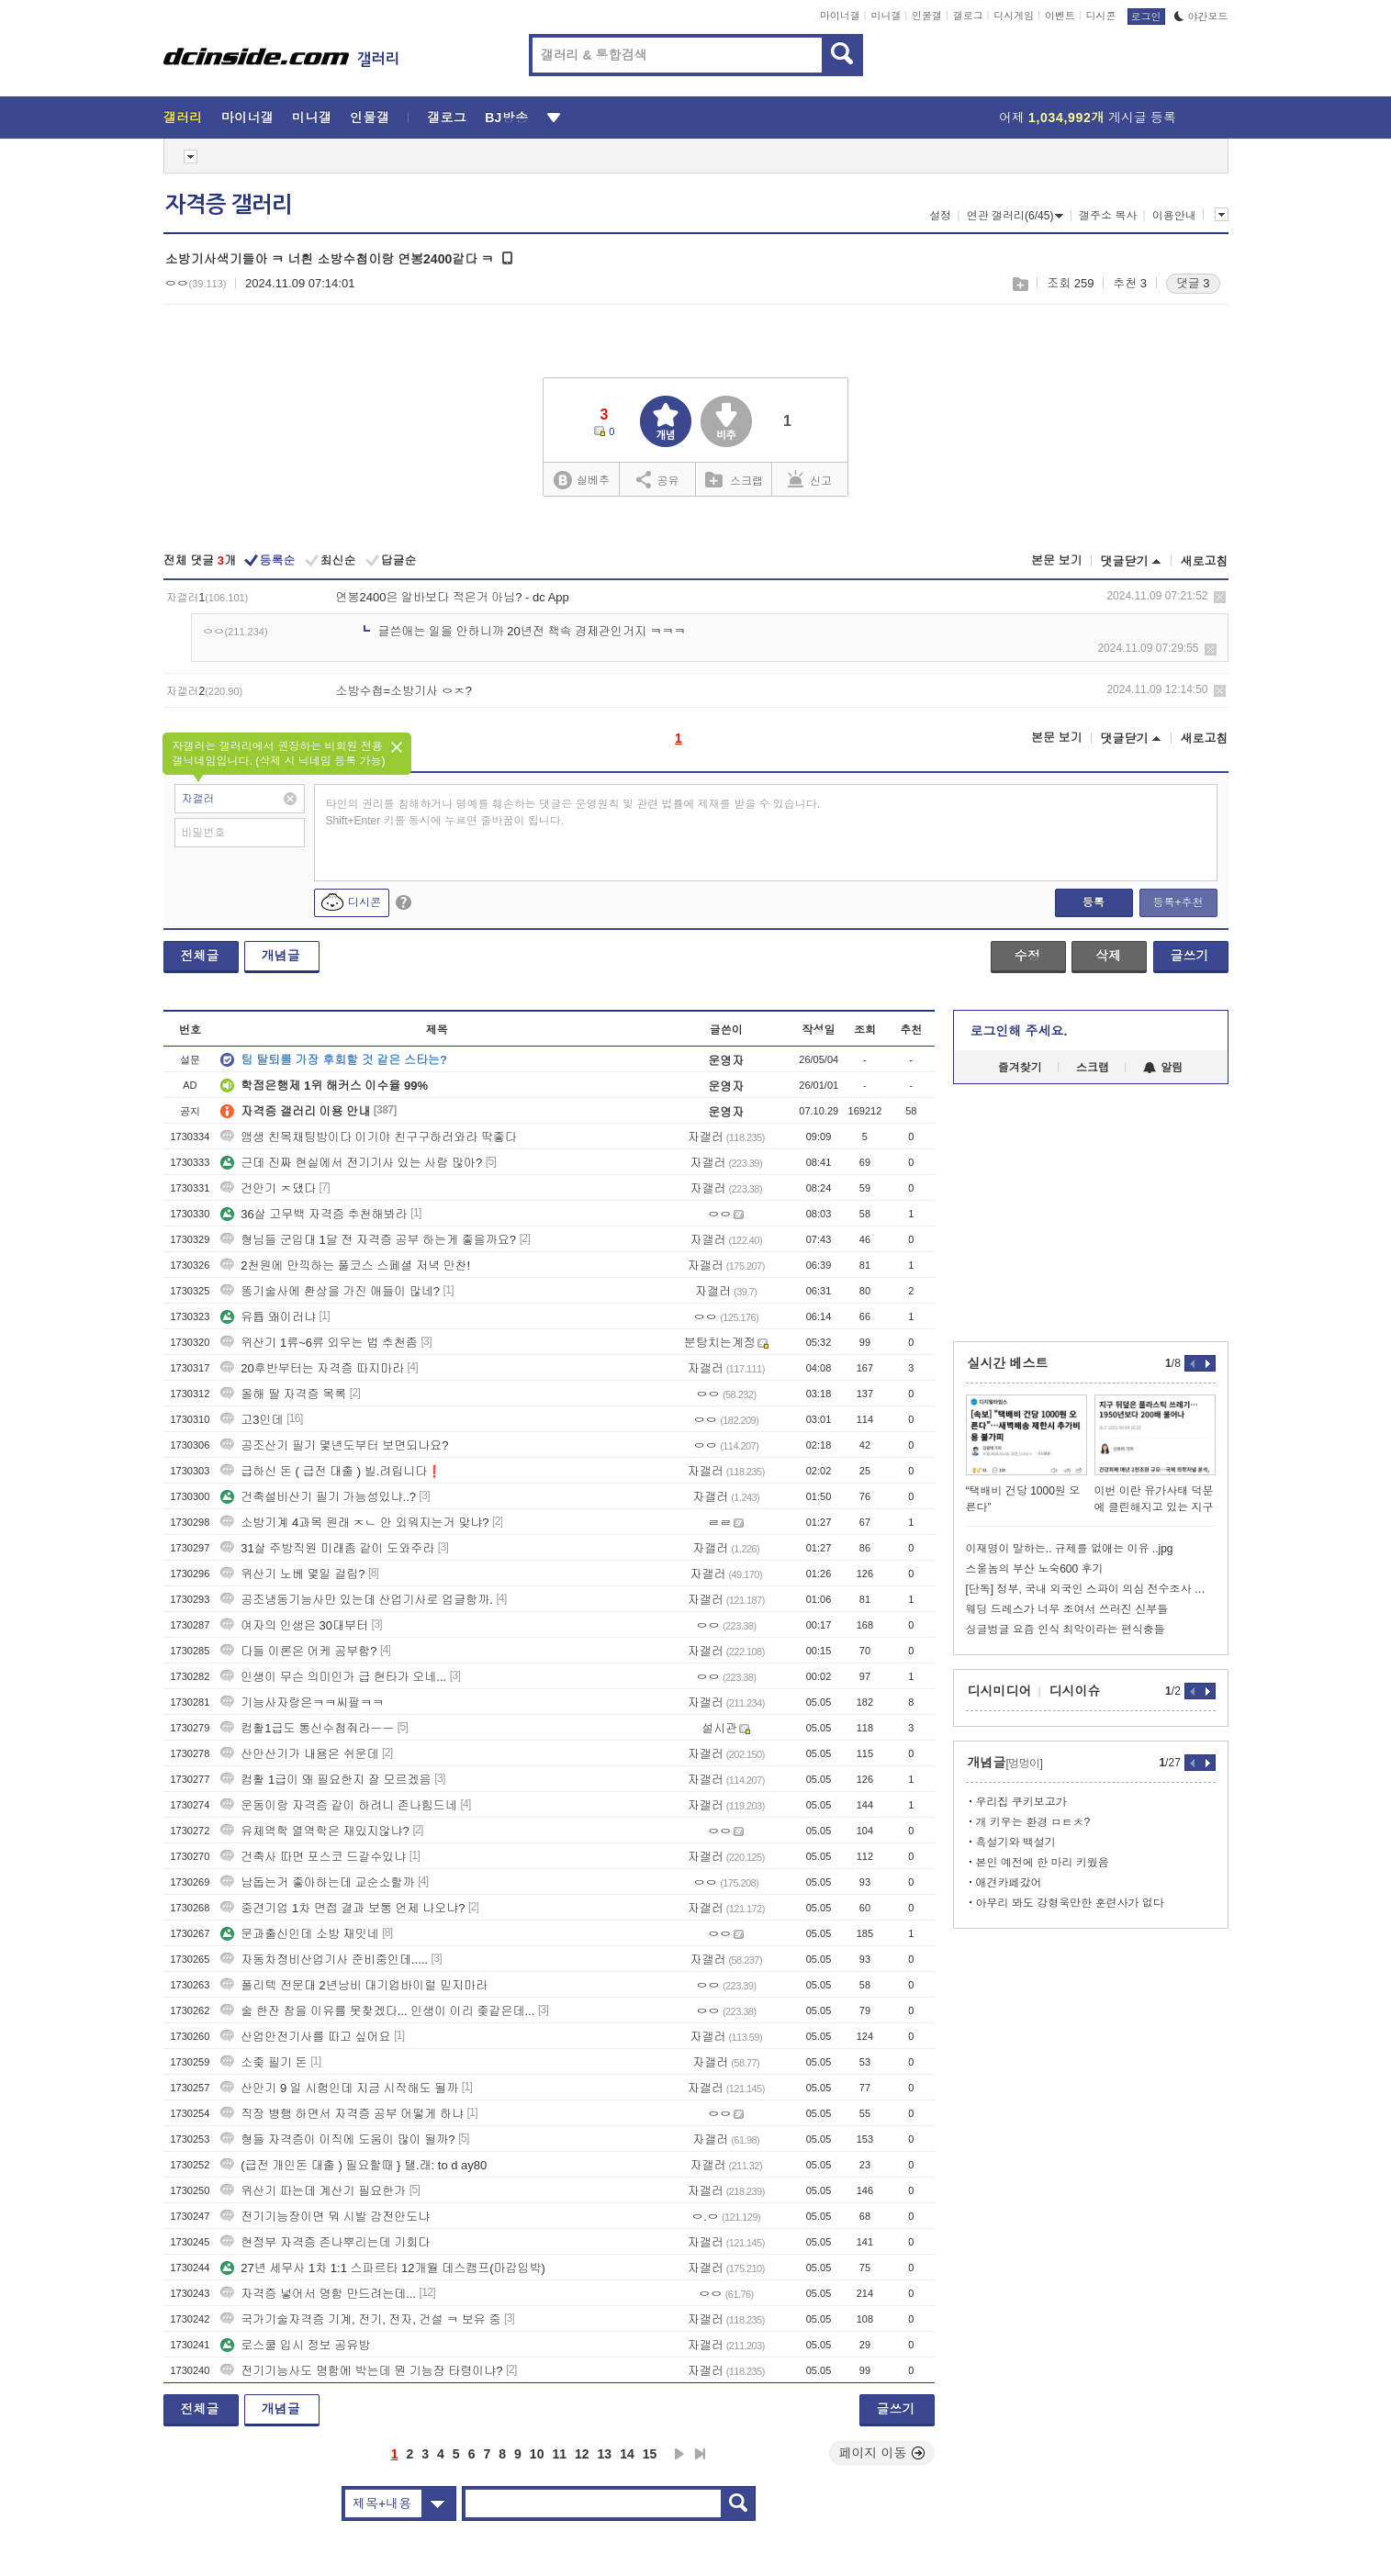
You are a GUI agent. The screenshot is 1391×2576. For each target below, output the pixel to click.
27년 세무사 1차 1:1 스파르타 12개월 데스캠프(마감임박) (382, 2268)
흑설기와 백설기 (1016, 1842)
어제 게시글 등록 (1087, 117)
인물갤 (927, 15)
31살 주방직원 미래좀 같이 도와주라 (327, 1548)
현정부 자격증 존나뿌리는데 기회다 (325, 2242)
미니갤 (885, 15)
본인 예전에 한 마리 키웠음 (1042, 1862)
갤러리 (183, 117)
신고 (810, 479)
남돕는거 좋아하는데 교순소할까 (317, 1882)
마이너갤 (840, 15)
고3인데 (251, 1420)
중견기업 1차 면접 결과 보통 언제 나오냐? (342, 1908)
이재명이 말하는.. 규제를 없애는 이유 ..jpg (1069, 1548)
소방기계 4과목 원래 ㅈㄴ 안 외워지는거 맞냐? (354, 1522)
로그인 (1146, 16)
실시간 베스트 (1008, 1363)
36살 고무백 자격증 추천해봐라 (313, 1214)
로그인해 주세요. (1019, 1031)
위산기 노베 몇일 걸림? (292, 1574)
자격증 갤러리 (228, 205)
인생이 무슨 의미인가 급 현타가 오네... (333, 1677)
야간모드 (1201, 16)
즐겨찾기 (1020, 1067)
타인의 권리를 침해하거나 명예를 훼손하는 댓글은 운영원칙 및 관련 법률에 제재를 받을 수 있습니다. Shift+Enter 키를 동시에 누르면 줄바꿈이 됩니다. (573, 812)
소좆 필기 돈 (263, 2062)
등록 (1094, 902)
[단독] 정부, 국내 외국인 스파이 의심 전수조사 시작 (1091, 1589)
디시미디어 (1000, 1691)
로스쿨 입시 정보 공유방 (295, 2345)
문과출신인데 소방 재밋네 (299, 1934)
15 (650, 2454)
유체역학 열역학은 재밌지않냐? (314, 1831)
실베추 (581, 480)
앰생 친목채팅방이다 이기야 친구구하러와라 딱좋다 (368, 1137)
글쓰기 (1190, 955)
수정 (1027, 955)
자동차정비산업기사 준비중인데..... (324, 1959)
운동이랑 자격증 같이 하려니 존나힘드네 (338, 1805)
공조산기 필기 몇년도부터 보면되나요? (334, 1445)
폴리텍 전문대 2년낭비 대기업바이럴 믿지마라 (354, 1985)
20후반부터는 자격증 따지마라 (312, 1368)
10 (537, 2454)
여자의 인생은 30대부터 (294, 1625)
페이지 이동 (882, 2453)
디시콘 (1101, 15)
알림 (1163, 1067)
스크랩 (1019, 284)
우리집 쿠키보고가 (1021, 1802)
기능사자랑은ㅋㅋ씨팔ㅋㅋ (302, 1702)
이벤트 (1060, 15)
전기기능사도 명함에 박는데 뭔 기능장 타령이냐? (361, 2371)
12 (582, 2454)
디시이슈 (1075, 1691)
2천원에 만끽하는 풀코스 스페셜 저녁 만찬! (345, 1265)
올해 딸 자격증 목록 (283, 1394)
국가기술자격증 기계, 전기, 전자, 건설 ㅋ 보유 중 (360, 2319)
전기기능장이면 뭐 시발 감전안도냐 (325, 2216)
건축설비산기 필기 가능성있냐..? (318, 1497)
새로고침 (1204, 561)
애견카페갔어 (1009, 1882)
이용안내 (1174, 215)
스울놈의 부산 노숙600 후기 (1035, 1568)
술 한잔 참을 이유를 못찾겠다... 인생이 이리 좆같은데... (377, 2011)
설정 (940, 215)
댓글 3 (1193, 283)
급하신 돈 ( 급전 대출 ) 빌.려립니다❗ (331, 1471)
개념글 (281, 955)
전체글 (200, 955)
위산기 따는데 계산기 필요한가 (313, 2191)
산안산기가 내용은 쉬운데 (299, 1754)
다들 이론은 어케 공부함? (298, 1651)
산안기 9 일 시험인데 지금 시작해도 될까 (339, 2088)
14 (627, 2454)
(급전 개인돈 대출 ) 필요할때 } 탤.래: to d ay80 (353, 2165)
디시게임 (1013, 15)
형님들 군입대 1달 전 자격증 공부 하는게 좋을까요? (368, 1240)
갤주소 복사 (1108, 215)
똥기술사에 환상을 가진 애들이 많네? (330, 1291)
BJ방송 (506, 117)
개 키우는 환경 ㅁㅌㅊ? (1033, 1822)
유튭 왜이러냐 (268, 1317)
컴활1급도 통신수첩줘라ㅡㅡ (307, 1728)
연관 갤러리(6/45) (1015, 215)
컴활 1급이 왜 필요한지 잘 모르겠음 (325, 1779)
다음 (679, 2453)
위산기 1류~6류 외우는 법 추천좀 (319, 1343)
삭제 (1220, 597)
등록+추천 (1177, 902)
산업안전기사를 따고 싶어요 (305, 2037)
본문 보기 (1057, 560)
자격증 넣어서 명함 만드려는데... (318, 2294)
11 (559, 2454)
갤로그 (968, 15)
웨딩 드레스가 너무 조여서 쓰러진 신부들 (1067, 1609)
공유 (657, 479)
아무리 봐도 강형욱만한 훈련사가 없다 (1070, 1903)
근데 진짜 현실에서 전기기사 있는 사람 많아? (351, 1163)
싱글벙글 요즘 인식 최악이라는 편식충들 (1065, 1629)
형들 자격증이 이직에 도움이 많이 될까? (337, 2139)
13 (605, 2454)
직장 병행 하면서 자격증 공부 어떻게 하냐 (342, 2114)
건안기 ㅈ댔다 (268, 1188)
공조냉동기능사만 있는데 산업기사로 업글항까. (356, 1600)
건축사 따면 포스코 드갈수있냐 (313, 1857)
